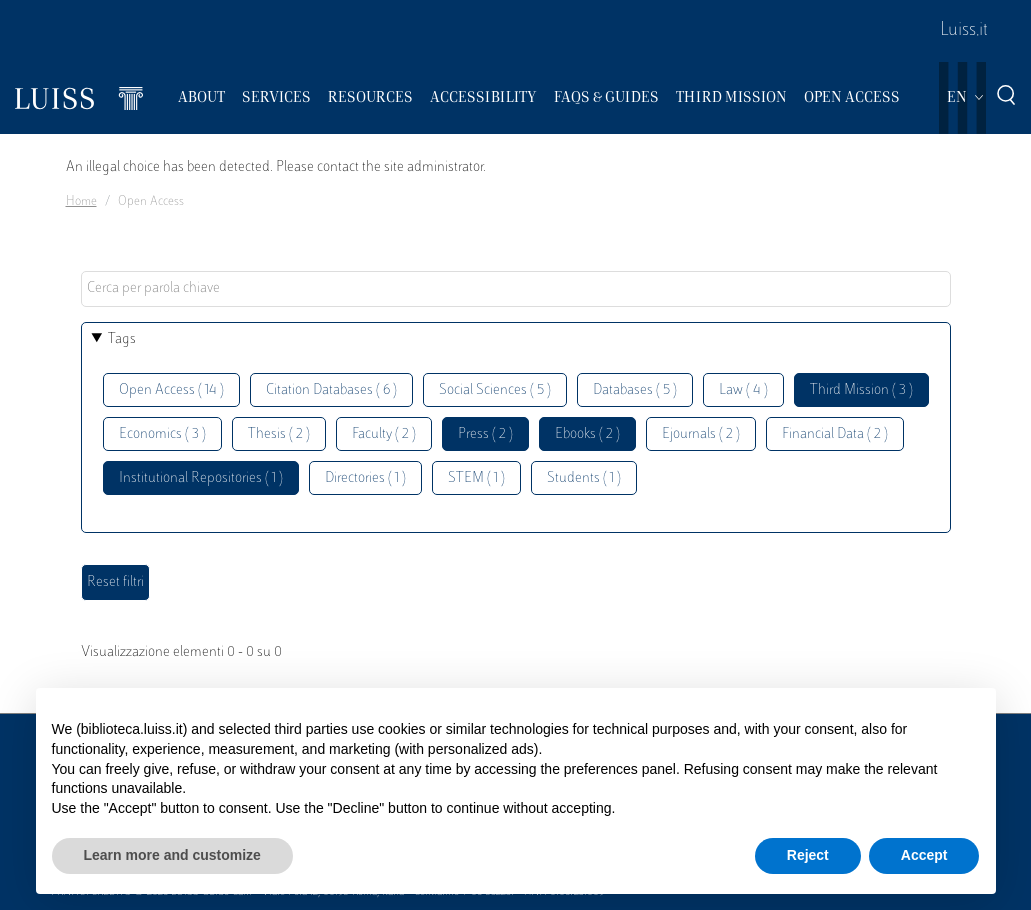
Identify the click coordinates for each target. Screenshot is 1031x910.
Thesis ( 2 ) (279, 434)
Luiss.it (964, 31)
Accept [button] (924, 855)
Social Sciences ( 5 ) (495, 390)
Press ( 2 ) (485, 434)
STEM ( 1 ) (476, 478)
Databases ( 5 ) (635, 390)
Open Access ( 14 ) (171, 390)
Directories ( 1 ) (365, 478)
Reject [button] (808, 855)
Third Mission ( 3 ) (861, 390)
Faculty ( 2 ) (384, 434)
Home (81, 202)
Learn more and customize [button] (172, 855)
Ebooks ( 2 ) (587, 434)
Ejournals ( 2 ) (701, 434)
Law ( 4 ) (743, 390)
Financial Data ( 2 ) (835, 434)
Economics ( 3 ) (162, 434)
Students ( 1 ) (584, 478)
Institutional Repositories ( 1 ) (201, 478)
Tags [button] (122, 339)
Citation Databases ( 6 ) (331, 390)
